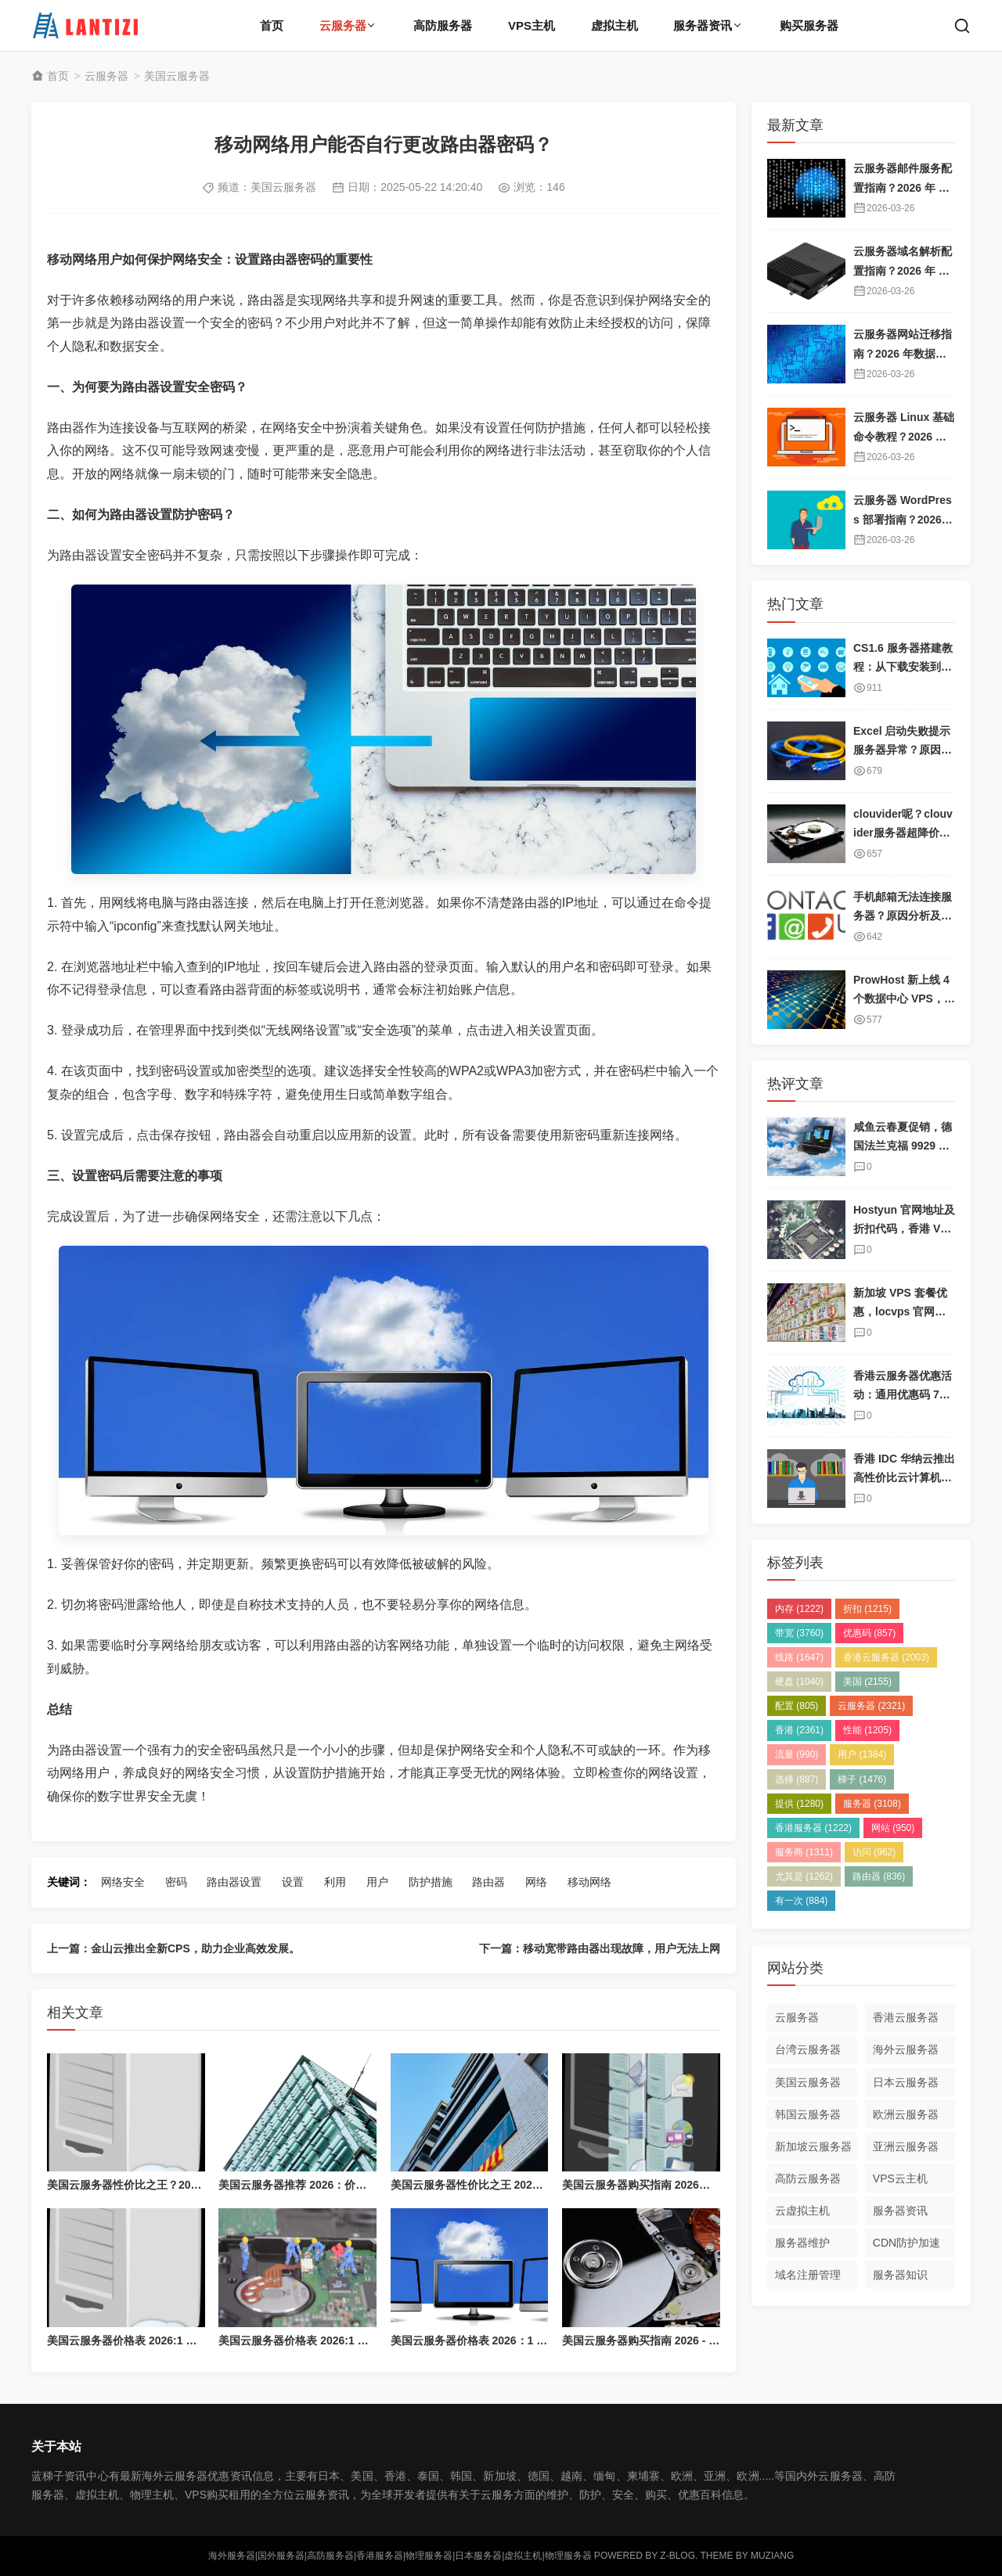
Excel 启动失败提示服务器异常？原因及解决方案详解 (902, 750)
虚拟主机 (614, 25)
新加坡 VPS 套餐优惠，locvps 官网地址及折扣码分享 (900, 1311)
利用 (335, 1882)
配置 (796, 1705)
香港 (799, 1730)
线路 (799, 1657)
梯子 (862, 1779)
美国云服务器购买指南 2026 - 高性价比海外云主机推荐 (695, 2340)
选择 (796, 1779)
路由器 (488, 1882)
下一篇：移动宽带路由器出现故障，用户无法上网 (599, 1948)
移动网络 (589, 1882)
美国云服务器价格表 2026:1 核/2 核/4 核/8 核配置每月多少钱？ (200, 2340)
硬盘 (799, 1681)
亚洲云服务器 (906, 2146)
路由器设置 (234, 1882)
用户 (377, 1882)
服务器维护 (802, 2242)
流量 (796, 1754)
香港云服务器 (886, 1657)
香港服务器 (813, 1827)
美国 (867, 1681)
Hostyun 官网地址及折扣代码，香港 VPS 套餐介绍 (904, 1228)
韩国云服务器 (808, 2114)
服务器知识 (900, 2274)
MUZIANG (772, 2555)
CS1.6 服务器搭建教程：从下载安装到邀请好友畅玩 (903, 667)
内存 (799, 1608)
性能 (867, 1730)
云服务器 (342, 25)
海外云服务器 (906, 2049)
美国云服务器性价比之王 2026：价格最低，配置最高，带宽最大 (547, 2184)
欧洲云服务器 (906, 2114)
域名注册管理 (808, 2274)
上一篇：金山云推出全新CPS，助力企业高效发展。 (173, 1948)
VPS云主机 (900, 2178)
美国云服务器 (177, 76)
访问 (874, 1852)
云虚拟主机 (802, 2210)
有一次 (801, 1900)
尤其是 (804, 1876)
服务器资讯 (702, 25)
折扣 (867, 1608)
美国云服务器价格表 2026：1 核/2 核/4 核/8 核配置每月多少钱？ (548, 2340)
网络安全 (123, 1882)
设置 (293, 1882)
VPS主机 (531, 25)
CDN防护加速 (906, 2242)
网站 (892, 1827)
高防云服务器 (808, 2178)
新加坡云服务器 (813, 2146)
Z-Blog (677, 2555)
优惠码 (869, 1633)
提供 (799, 1803)
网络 (536, 1882)
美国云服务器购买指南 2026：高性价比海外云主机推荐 (696, 2184)
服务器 (872, 1803)
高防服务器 (442, 25)
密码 (176, 1882)
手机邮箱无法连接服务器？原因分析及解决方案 (902, 915)
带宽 (799, 1633)
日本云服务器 (906, 2082)
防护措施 (430, 1882)
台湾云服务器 (808, 2049)
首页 (271, 25)
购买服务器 (809, 25)
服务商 (804, 1852)
